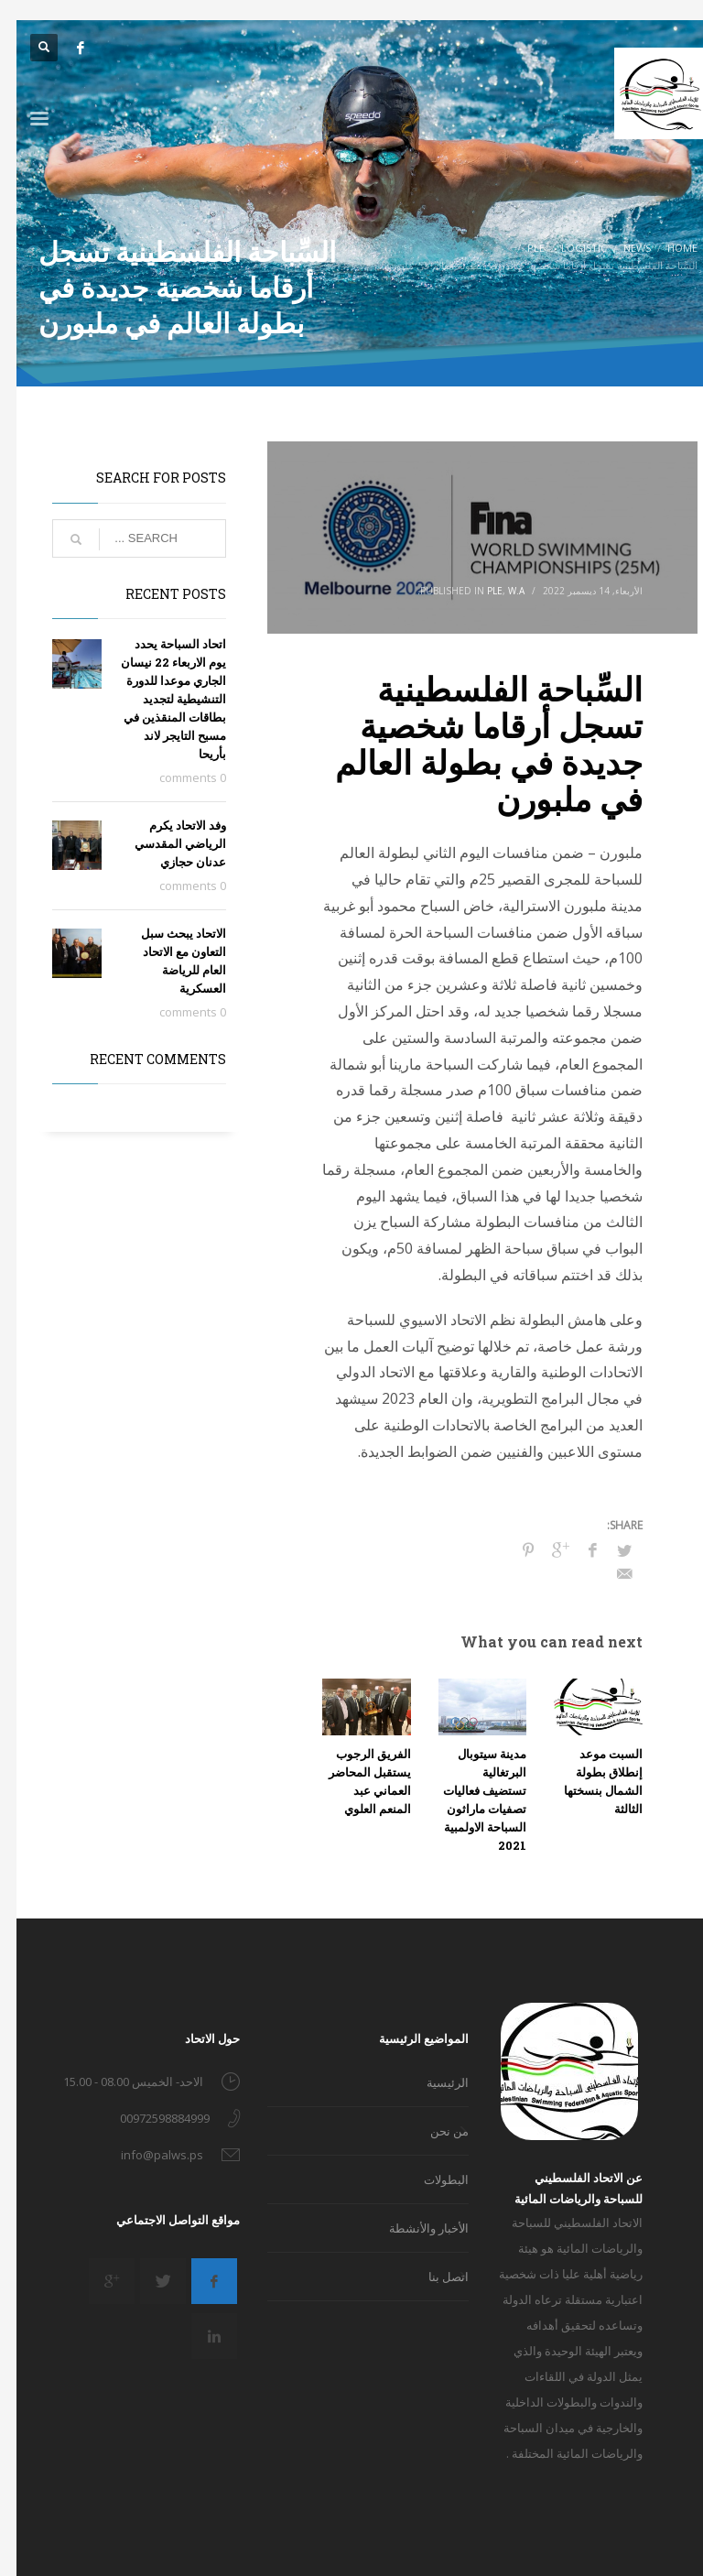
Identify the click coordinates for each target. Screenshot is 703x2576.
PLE (478, 590)
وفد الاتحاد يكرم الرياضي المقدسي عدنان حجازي (164, 843)
